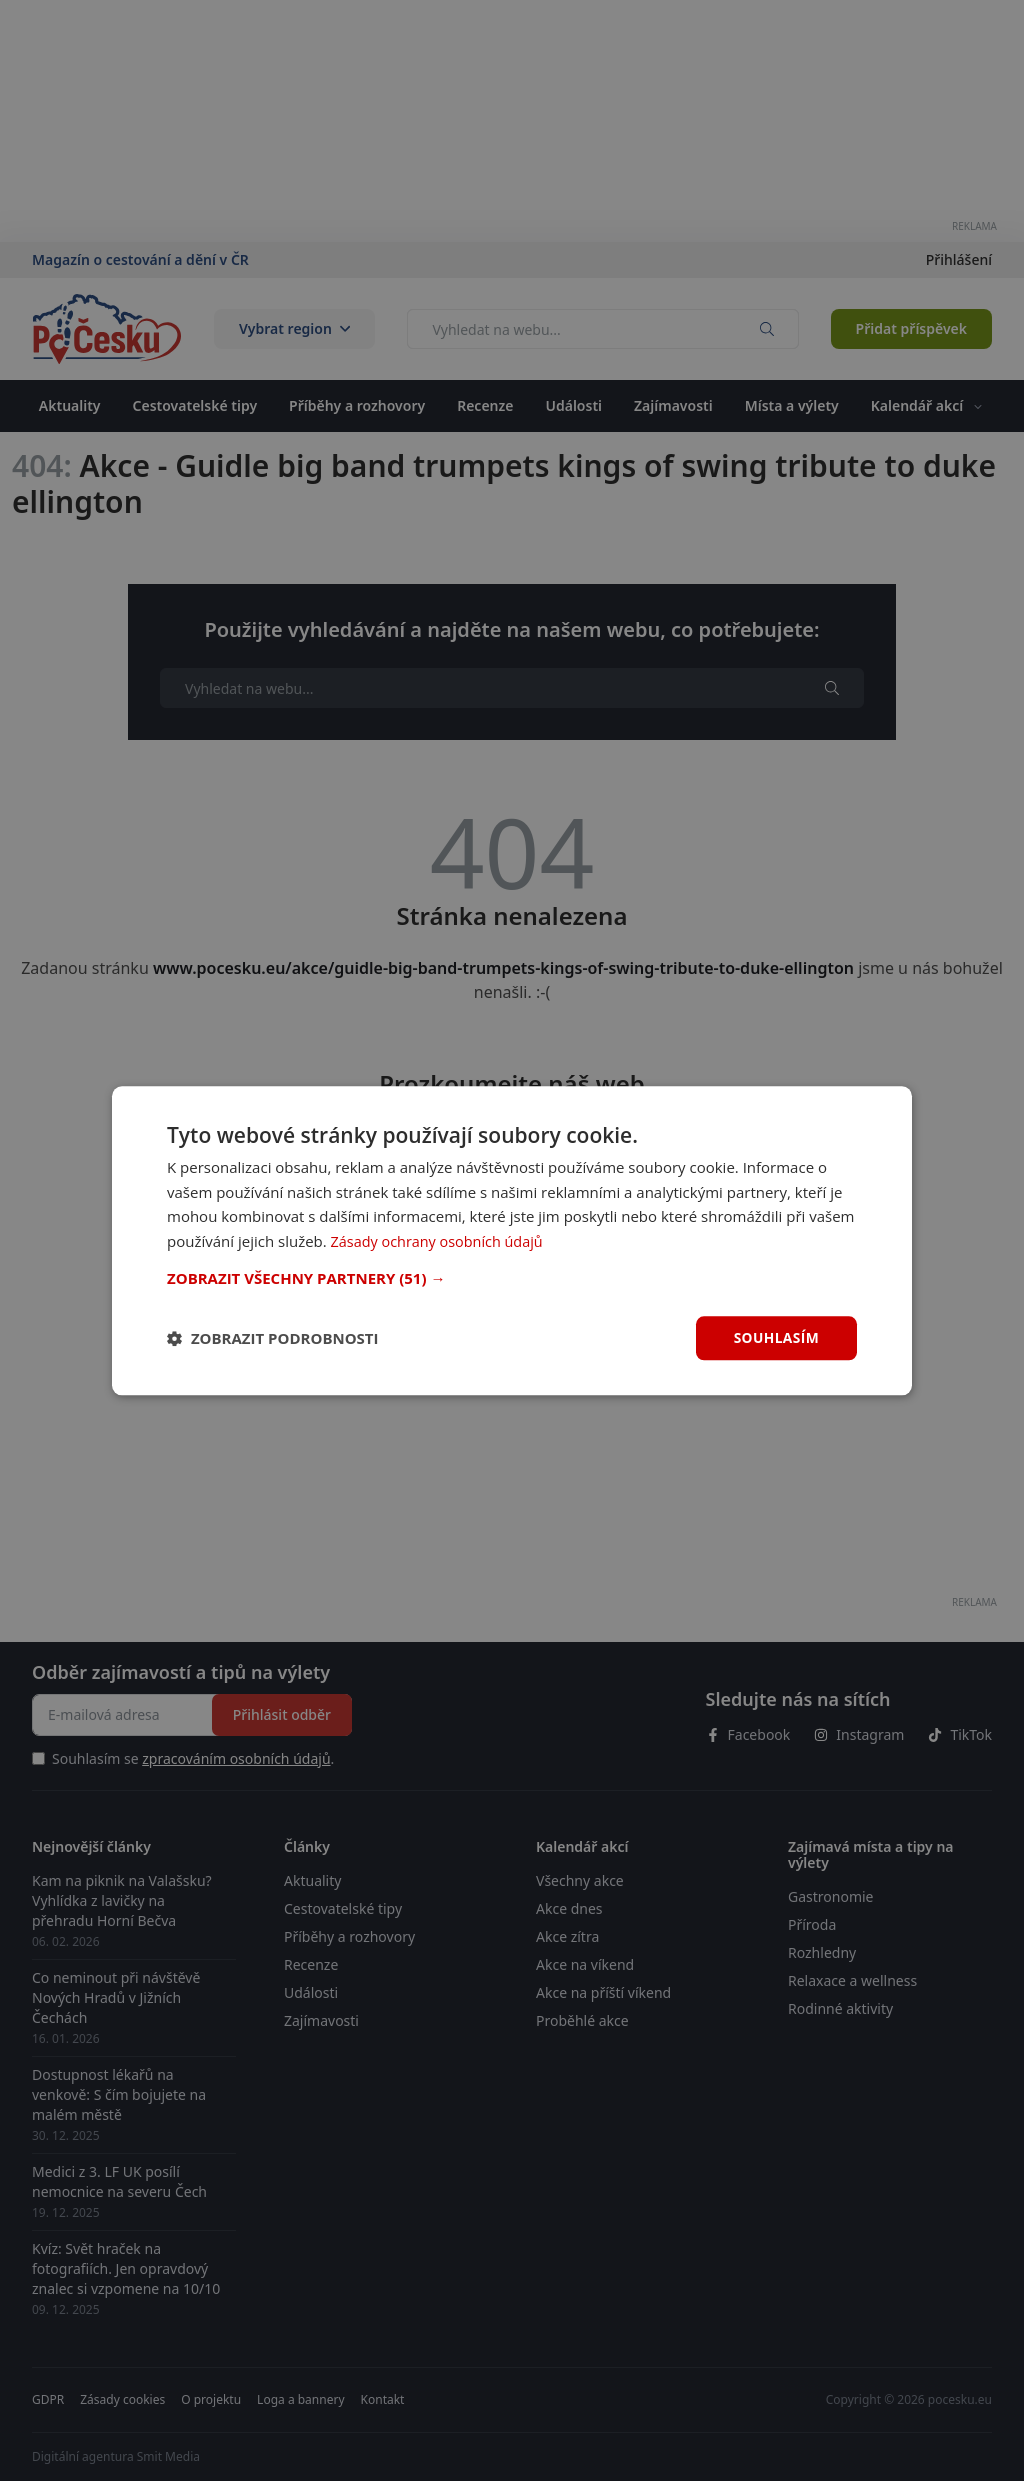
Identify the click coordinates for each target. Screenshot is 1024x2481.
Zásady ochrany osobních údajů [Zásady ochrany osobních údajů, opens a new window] (441, 1241)
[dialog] (512, 1240)
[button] (512, 1278)
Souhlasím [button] (775, 1337)
